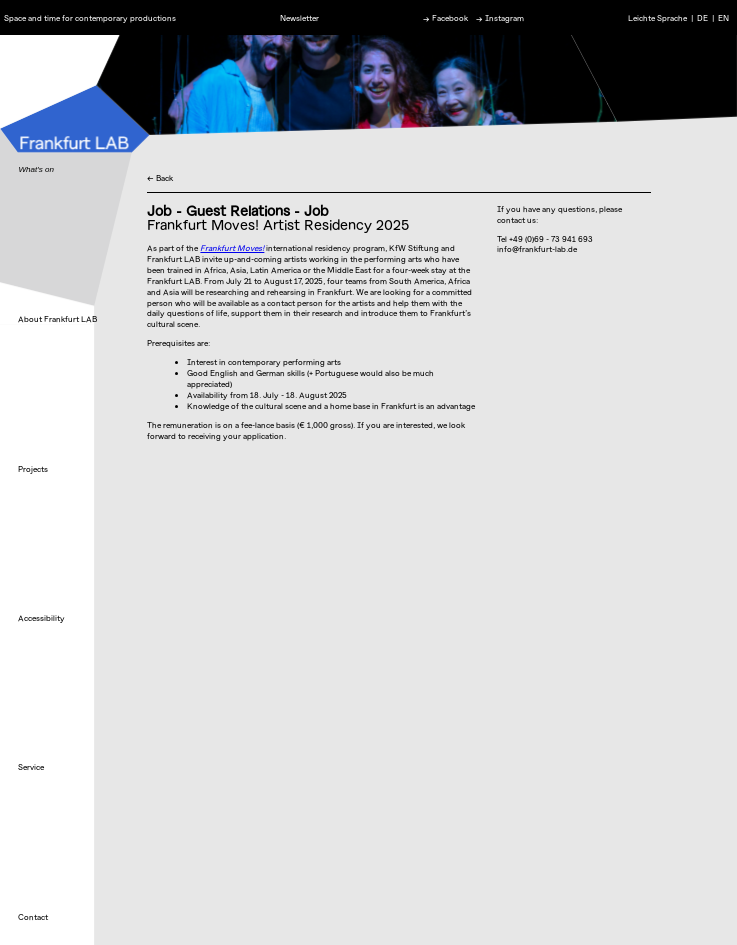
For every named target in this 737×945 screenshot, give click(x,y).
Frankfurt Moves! (232, 248)
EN (723, 17)
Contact (33, 917)
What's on (36, 169)
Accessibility (41, 618)
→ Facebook (445, 17)
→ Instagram (500, 17)
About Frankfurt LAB (57, 319)
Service (31, 767)
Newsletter (299, 17)
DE (702, 17)
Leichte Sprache (657, 17)
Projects (33, 469)
